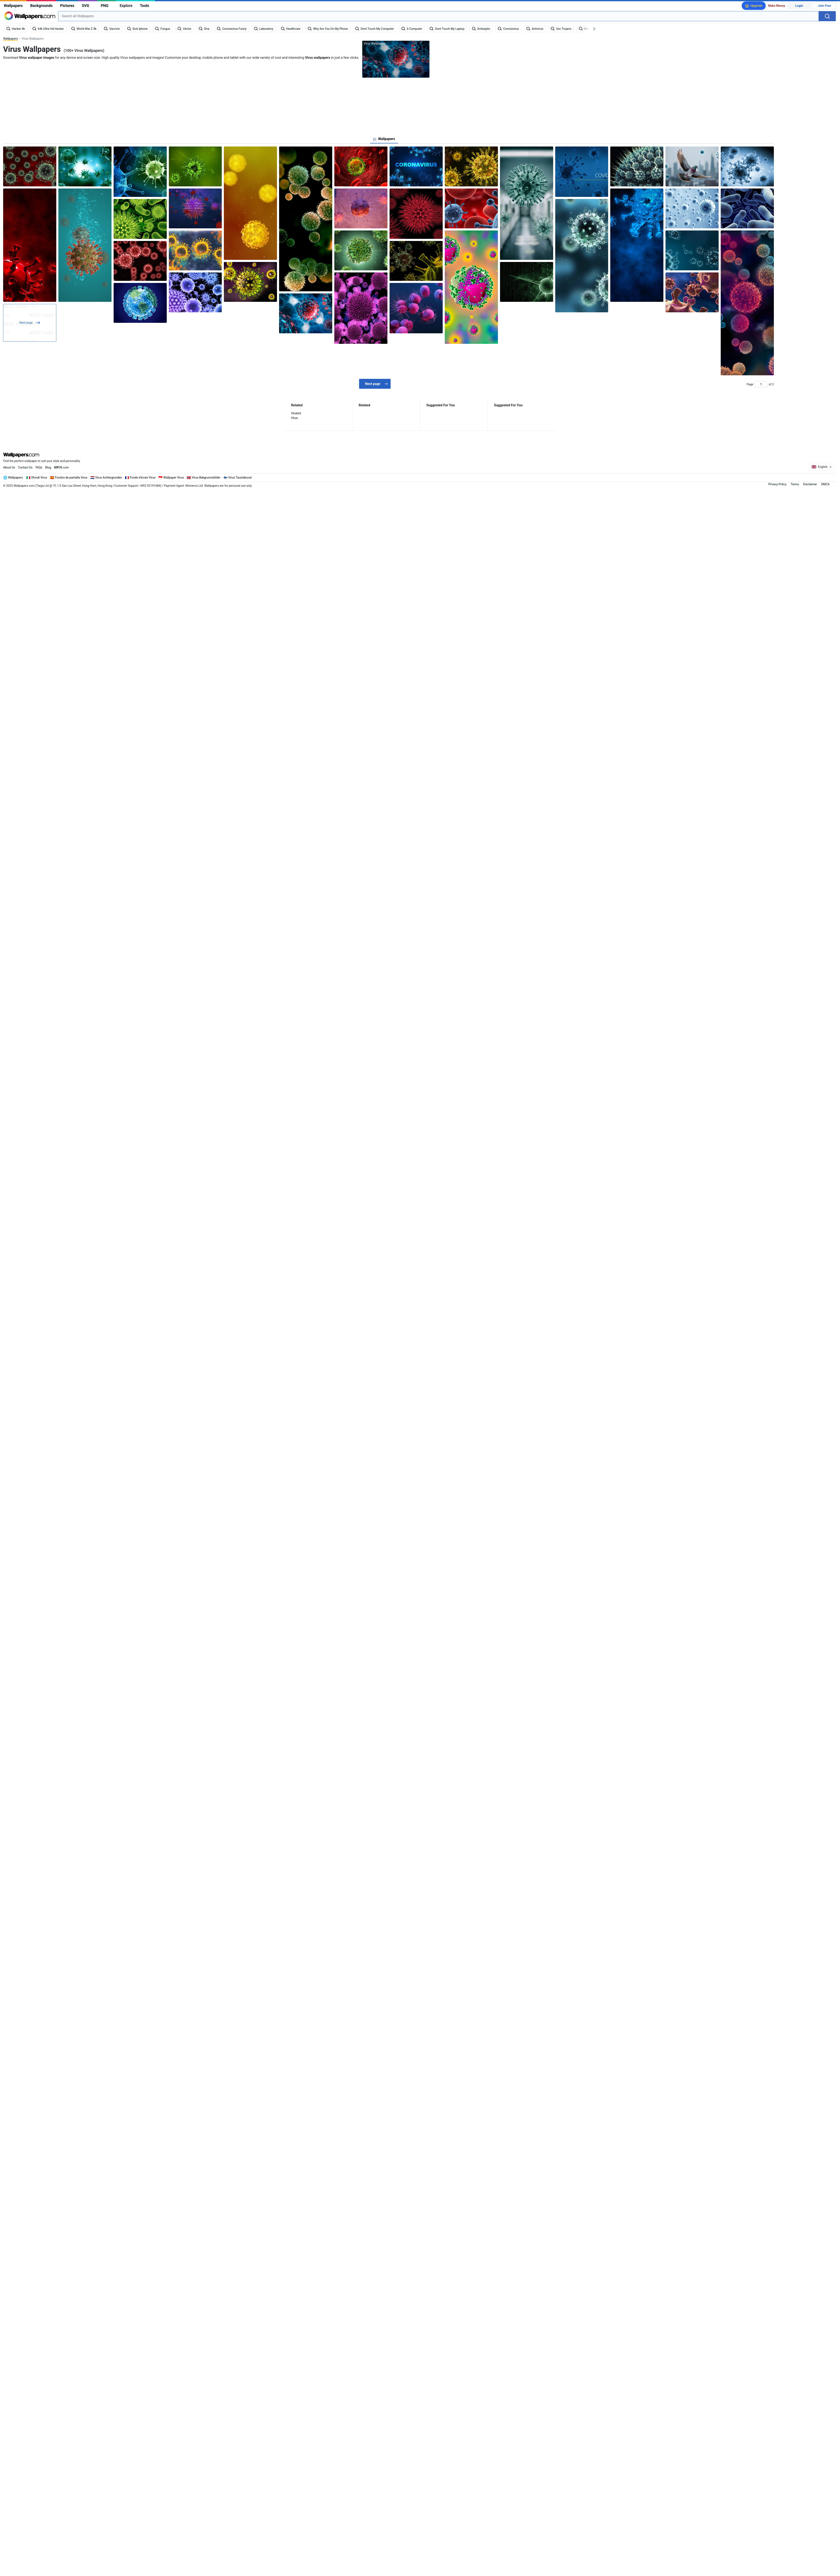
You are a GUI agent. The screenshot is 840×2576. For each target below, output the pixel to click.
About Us (9, 467)
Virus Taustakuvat (240, 477)
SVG (85, 5)
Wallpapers (13, 5)
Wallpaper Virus (173, 477)
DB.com (61, 467)
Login (799, 6)
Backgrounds (41, 5)
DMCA (825, 484)
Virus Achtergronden (108, 477)
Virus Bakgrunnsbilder (206, 477)
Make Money (776, 5)
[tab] (384, 139)
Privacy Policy (777, 484)
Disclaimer (810, 484)
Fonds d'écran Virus (142, 477)
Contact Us (25, 467)
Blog (48, 467)
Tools (144, 5)
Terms (795, 484)
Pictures (67, 5)
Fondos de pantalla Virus (71, 477)
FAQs (38, 467)
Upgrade (756, 6)
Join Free (824, 6)
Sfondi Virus (39, 477)
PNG (105, 5)
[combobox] (438, 16)
